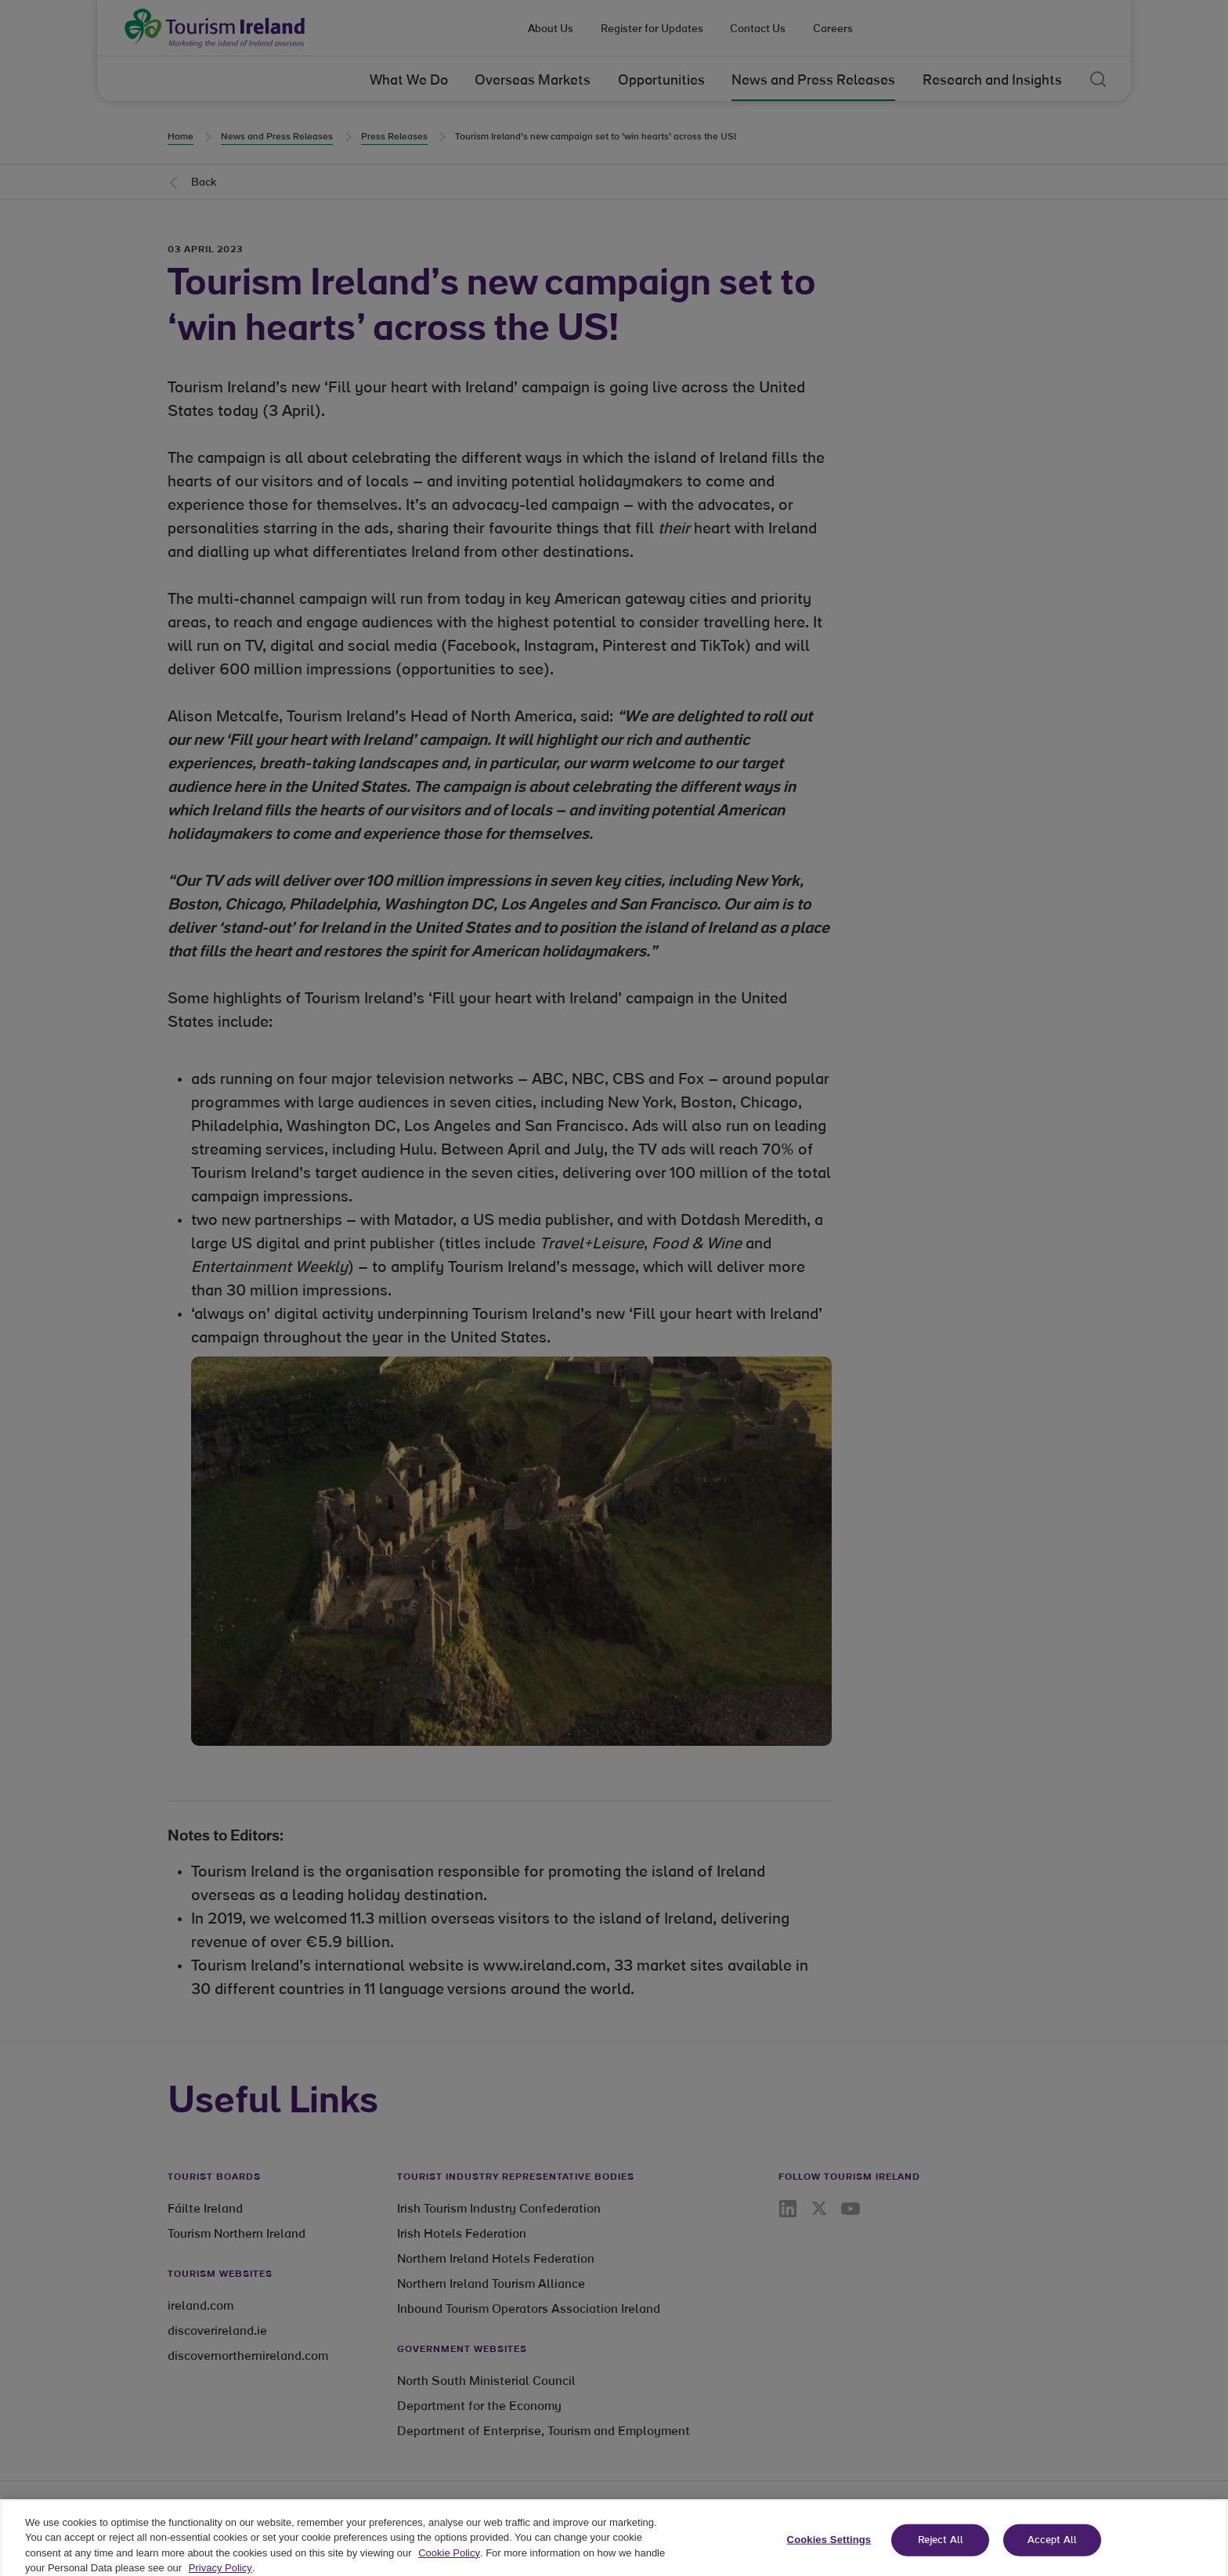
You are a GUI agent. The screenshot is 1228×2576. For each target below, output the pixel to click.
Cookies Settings (829, 2546)
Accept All (1052, 2547)
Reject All (940, 2547)
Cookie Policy (449, 2559)
